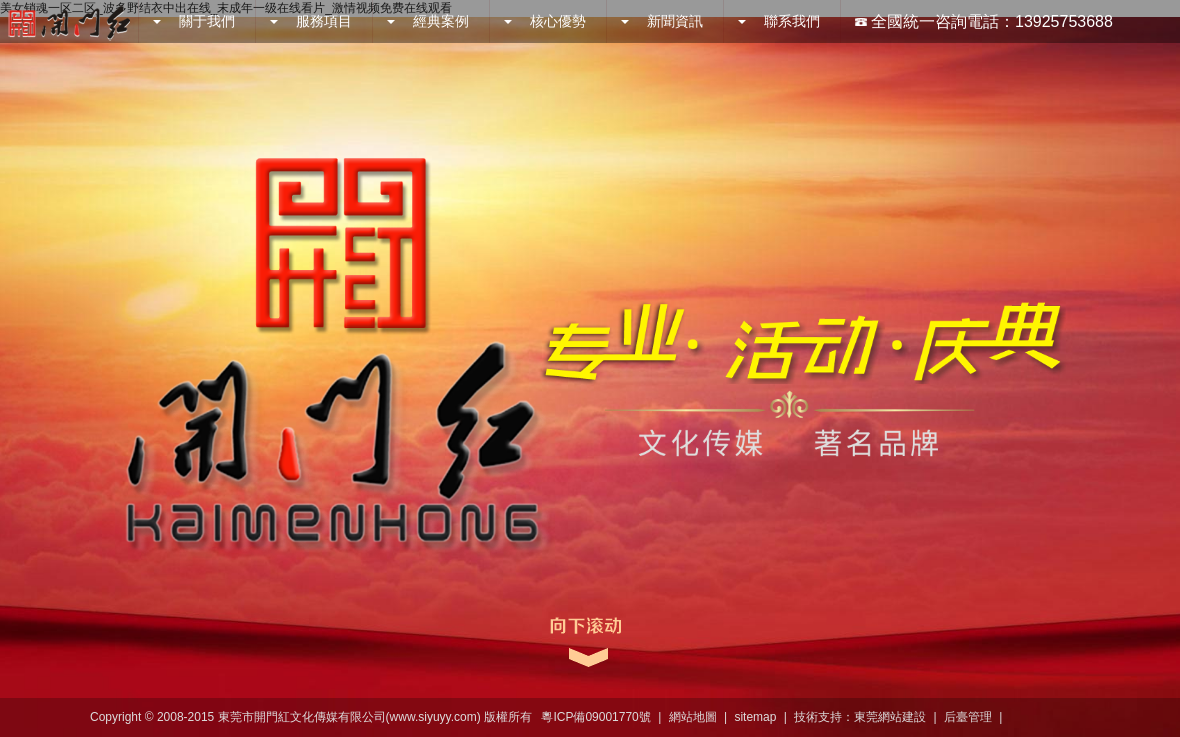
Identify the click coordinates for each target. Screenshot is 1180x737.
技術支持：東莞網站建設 (860, 717)
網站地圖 (693, 717)
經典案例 (428, 21)
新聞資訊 (662, 21)
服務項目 (311, 21)
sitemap (755, 717)
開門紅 (69, 21)
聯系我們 (779, 21)
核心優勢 (545, 21)
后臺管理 (968, 717)
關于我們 (194, 21)
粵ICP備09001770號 (595, 717)
